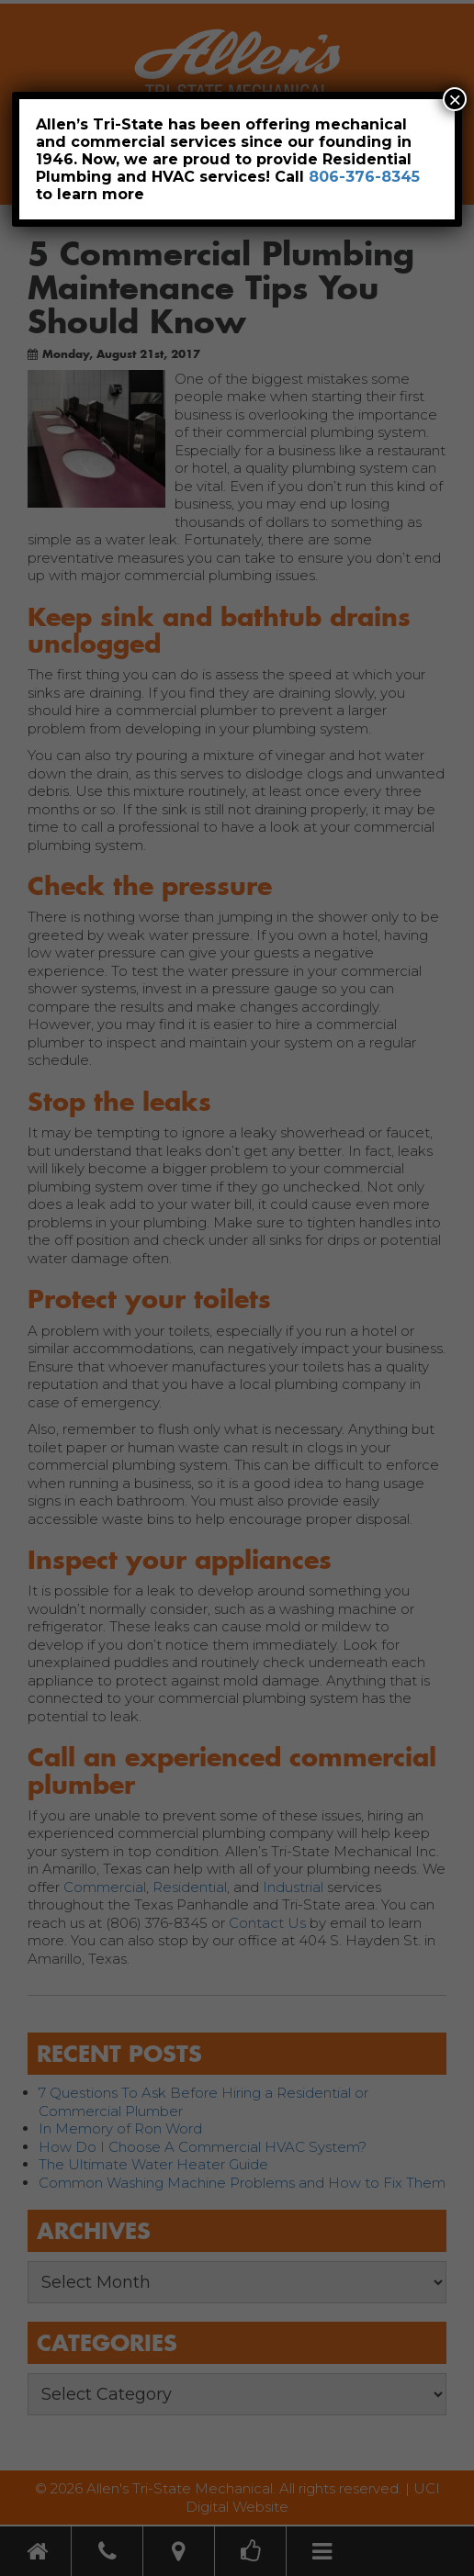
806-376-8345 (364, 176)
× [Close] (454, 99)
